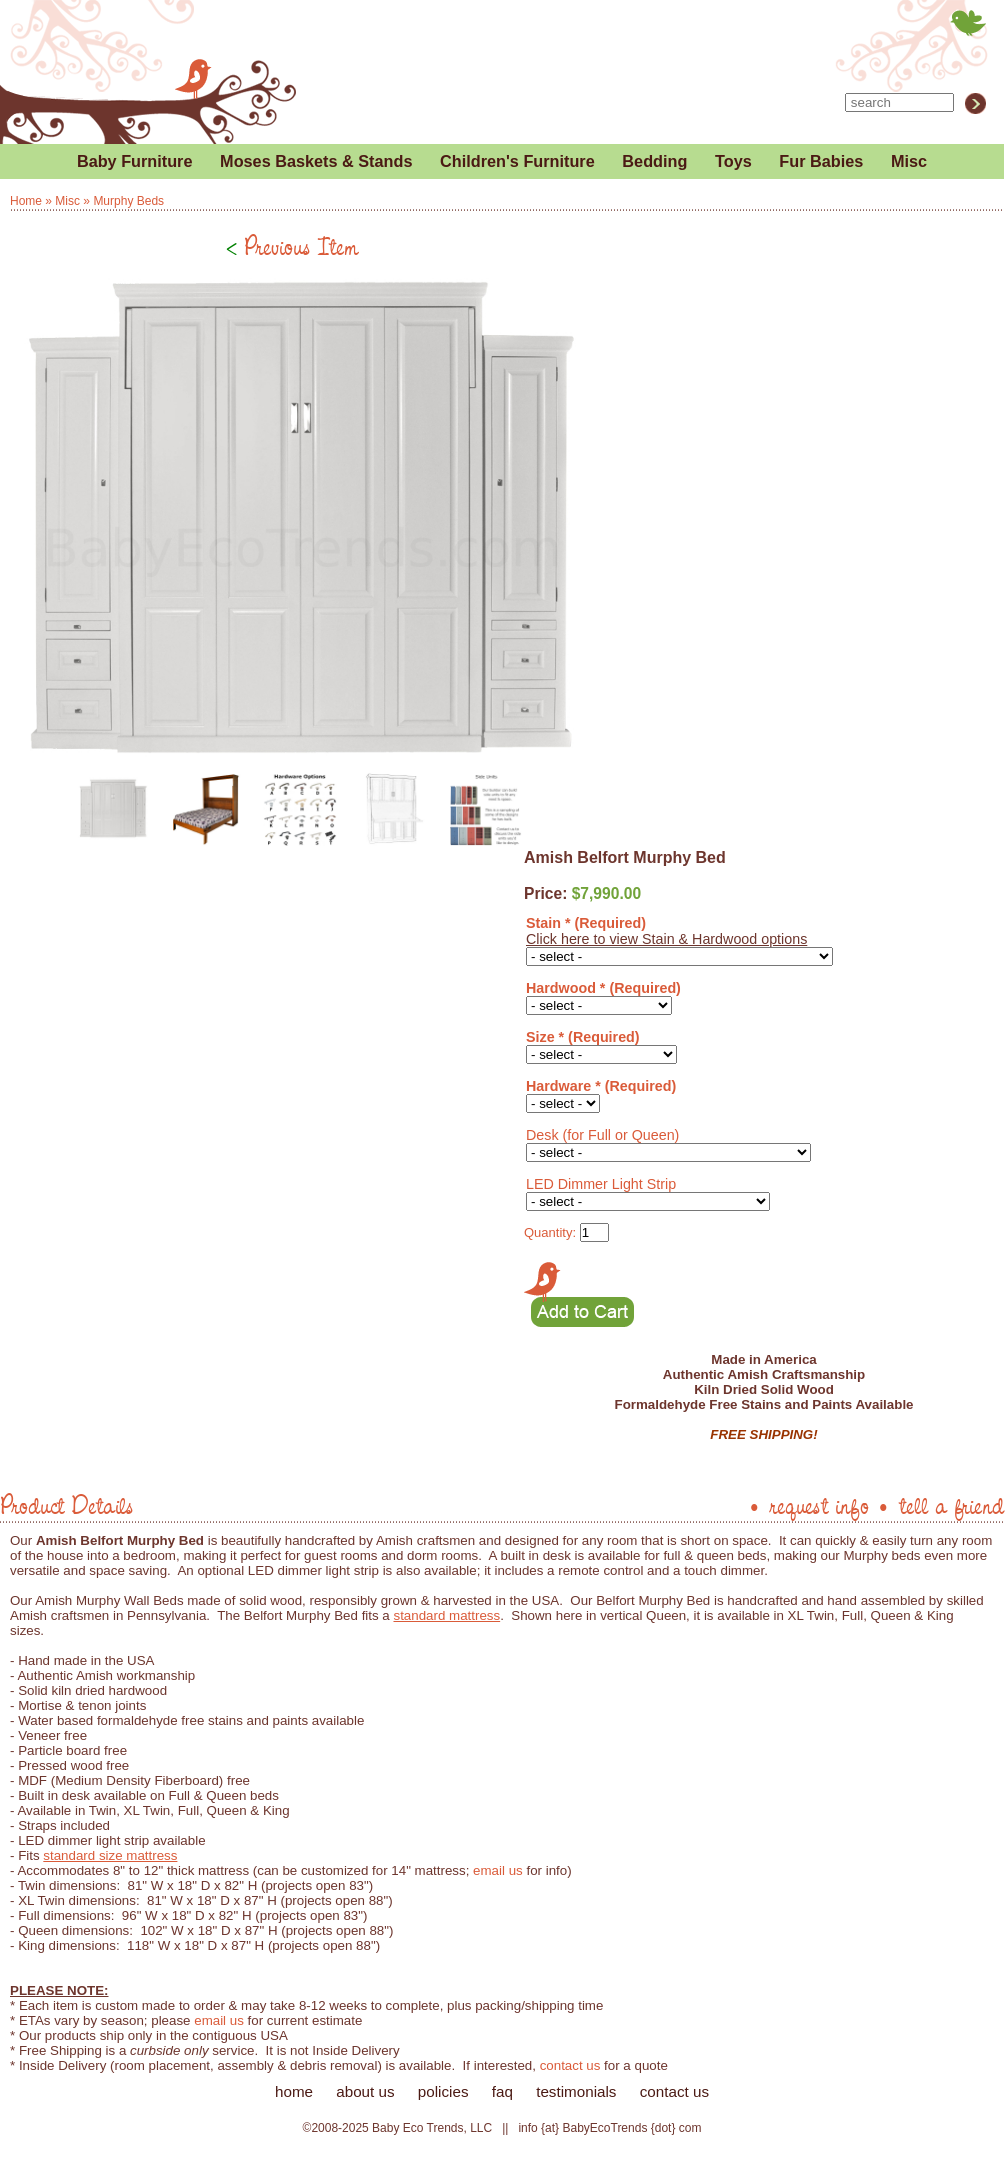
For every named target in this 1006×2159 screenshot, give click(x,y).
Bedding (654, 161)
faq (502, 2091)
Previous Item (292, 246)
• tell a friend (940, 1505)
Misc (909, 161)
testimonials (576, 2091)
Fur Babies (821, 161)
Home (26, 201)
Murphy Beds (128, 201)
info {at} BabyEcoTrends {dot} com (609, 2128)
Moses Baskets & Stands (316, 161)
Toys (733, 161)
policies (443, 2091)
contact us (570, 2065)
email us (498, 1870)
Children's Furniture (517, 161)
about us (365, 2091)
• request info (808, 1505)
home (294, 2091)
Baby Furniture (135, 161)
